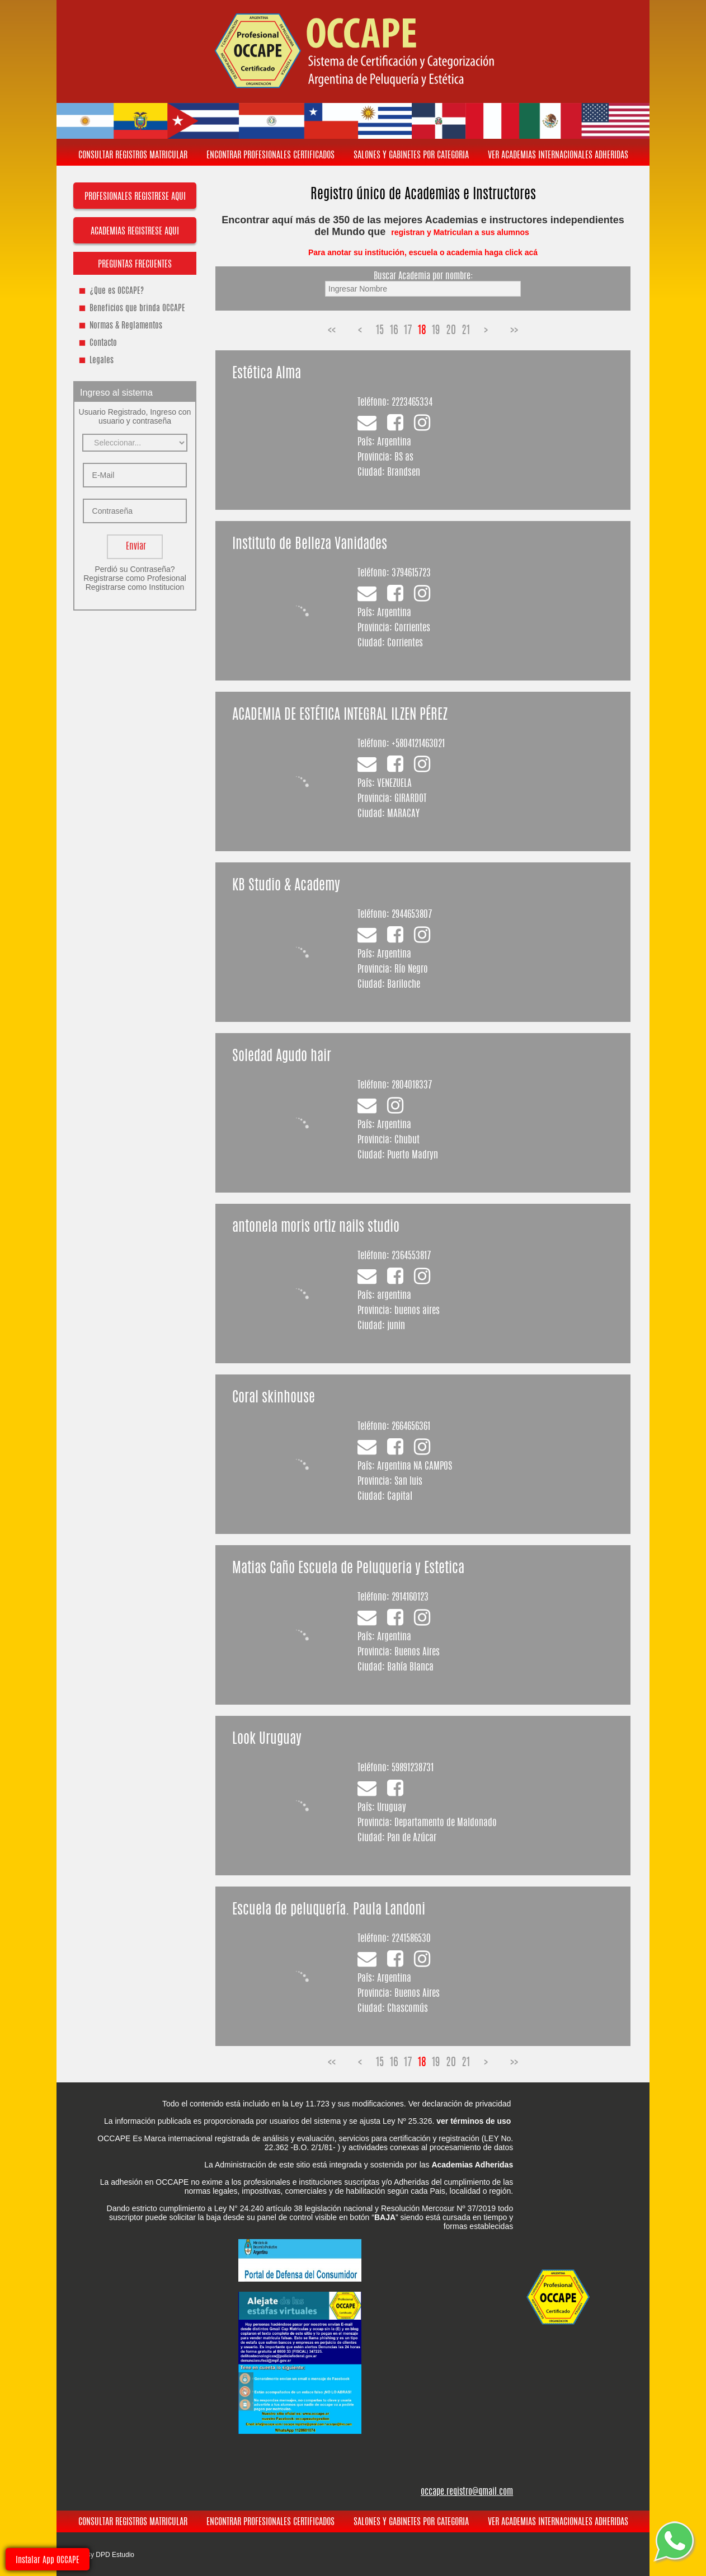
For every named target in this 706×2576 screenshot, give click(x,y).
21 (466, 330)
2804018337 (412, 1085)
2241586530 (411, 1939)
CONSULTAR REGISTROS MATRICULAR (132, 155)
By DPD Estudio (110, 2555)
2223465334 (412, 402)
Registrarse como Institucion (135, 587)
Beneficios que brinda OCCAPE (137, 308)
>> (514, 330)
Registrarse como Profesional (134, 578)
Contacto (103, 343)
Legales (102, 360)
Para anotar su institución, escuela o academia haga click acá (423, 252)
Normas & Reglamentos (126, 326)
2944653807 (412, 914)
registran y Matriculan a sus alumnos (461, 232)
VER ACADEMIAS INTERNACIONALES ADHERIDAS (558, 155)
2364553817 (411, 1256)
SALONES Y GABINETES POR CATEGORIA (411, 155)
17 (408, 330)
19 (436, 330)
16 (394, 330)
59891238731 (413, 1768)
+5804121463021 (418, 744)
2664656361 (411, 1427)
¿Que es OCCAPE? (117, 291)
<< (332, 330)
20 (451, 330)
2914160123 (410, 1597)
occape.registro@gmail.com (467, 2492)
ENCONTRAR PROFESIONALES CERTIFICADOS (270, 155)
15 (380, 330)
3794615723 (411, 573)
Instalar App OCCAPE (47, 2560)
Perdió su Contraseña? (135, 569)
